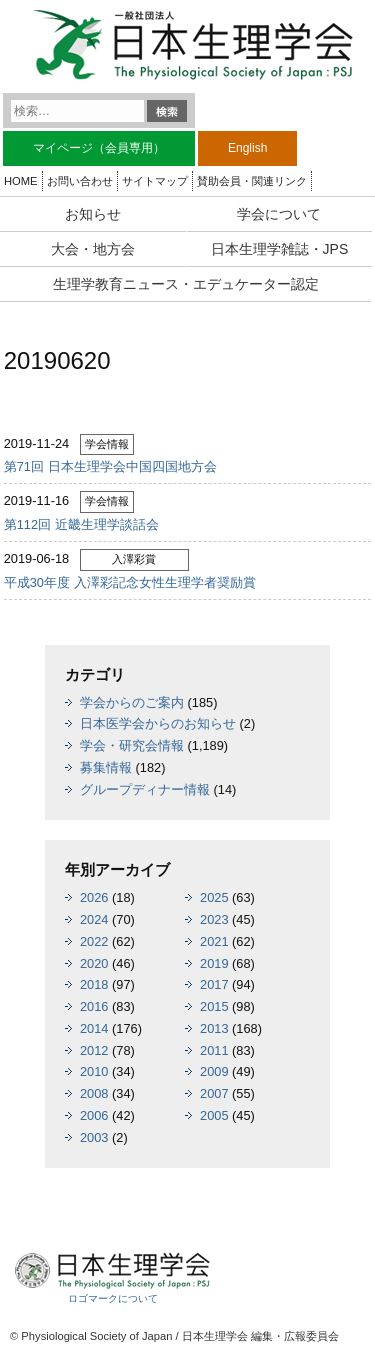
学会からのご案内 (132, 702)
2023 (214, 919)
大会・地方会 (93, 249)
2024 (94, 919)
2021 (214, 941)
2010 (94, 1071)
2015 (214, 1006)
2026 (94, 897)
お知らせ (93, 214)
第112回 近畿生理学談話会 (81, 524)
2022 (94, 941)
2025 (214, 897)
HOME (21, 181)
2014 (94, 1028)
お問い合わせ (80, 181)
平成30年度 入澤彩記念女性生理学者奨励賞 (130, 582)
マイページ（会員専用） (99, 148)
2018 (94, 984)
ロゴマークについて (113, 1298)
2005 (214, 1115)
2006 (94, 1115)
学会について (279, 214)
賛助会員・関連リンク (252, 181)
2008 (94, 1093)
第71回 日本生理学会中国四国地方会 (110, 466)
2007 (214, 1093)
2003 (94, 1137)
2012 (94, 1050)
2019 (214, 963)
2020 (94, 963)
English (247, 148)
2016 (94, 1006)
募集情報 (106, 767)
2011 (214, 1050)
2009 (214, 1071)
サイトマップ (155, 181)
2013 (214, 1028)
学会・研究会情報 (132, 745)
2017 (214, 984)
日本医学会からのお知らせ (158, 723)
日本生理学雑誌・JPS (280, 249)
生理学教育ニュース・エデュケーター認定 (186, 284)
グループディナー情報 (145, 789)
